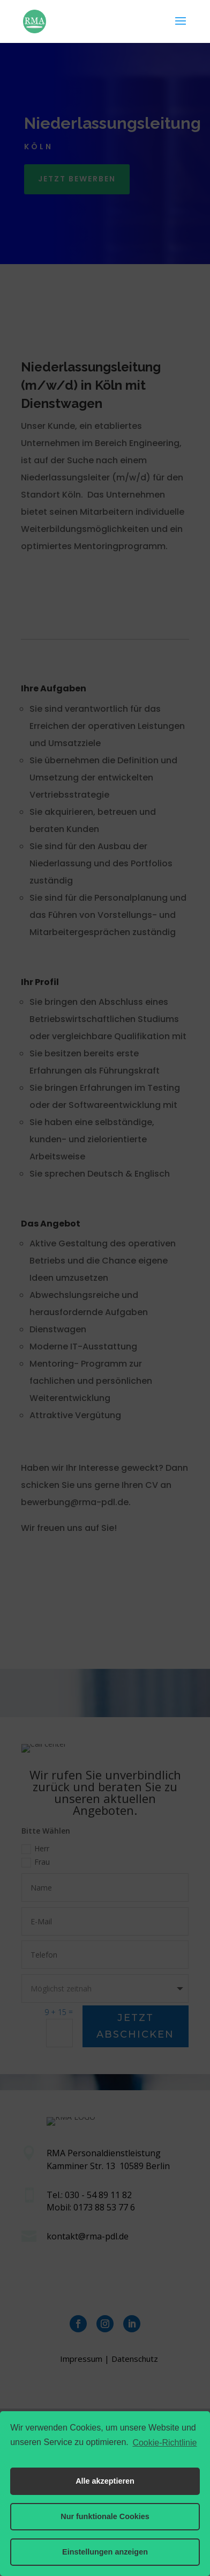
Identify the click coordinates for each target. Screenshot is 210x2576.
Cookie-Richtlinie (164, 2442)
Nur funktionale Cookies (105, 2516)
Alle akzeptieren (105, 2481)
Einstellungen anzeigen (105, 2552)
